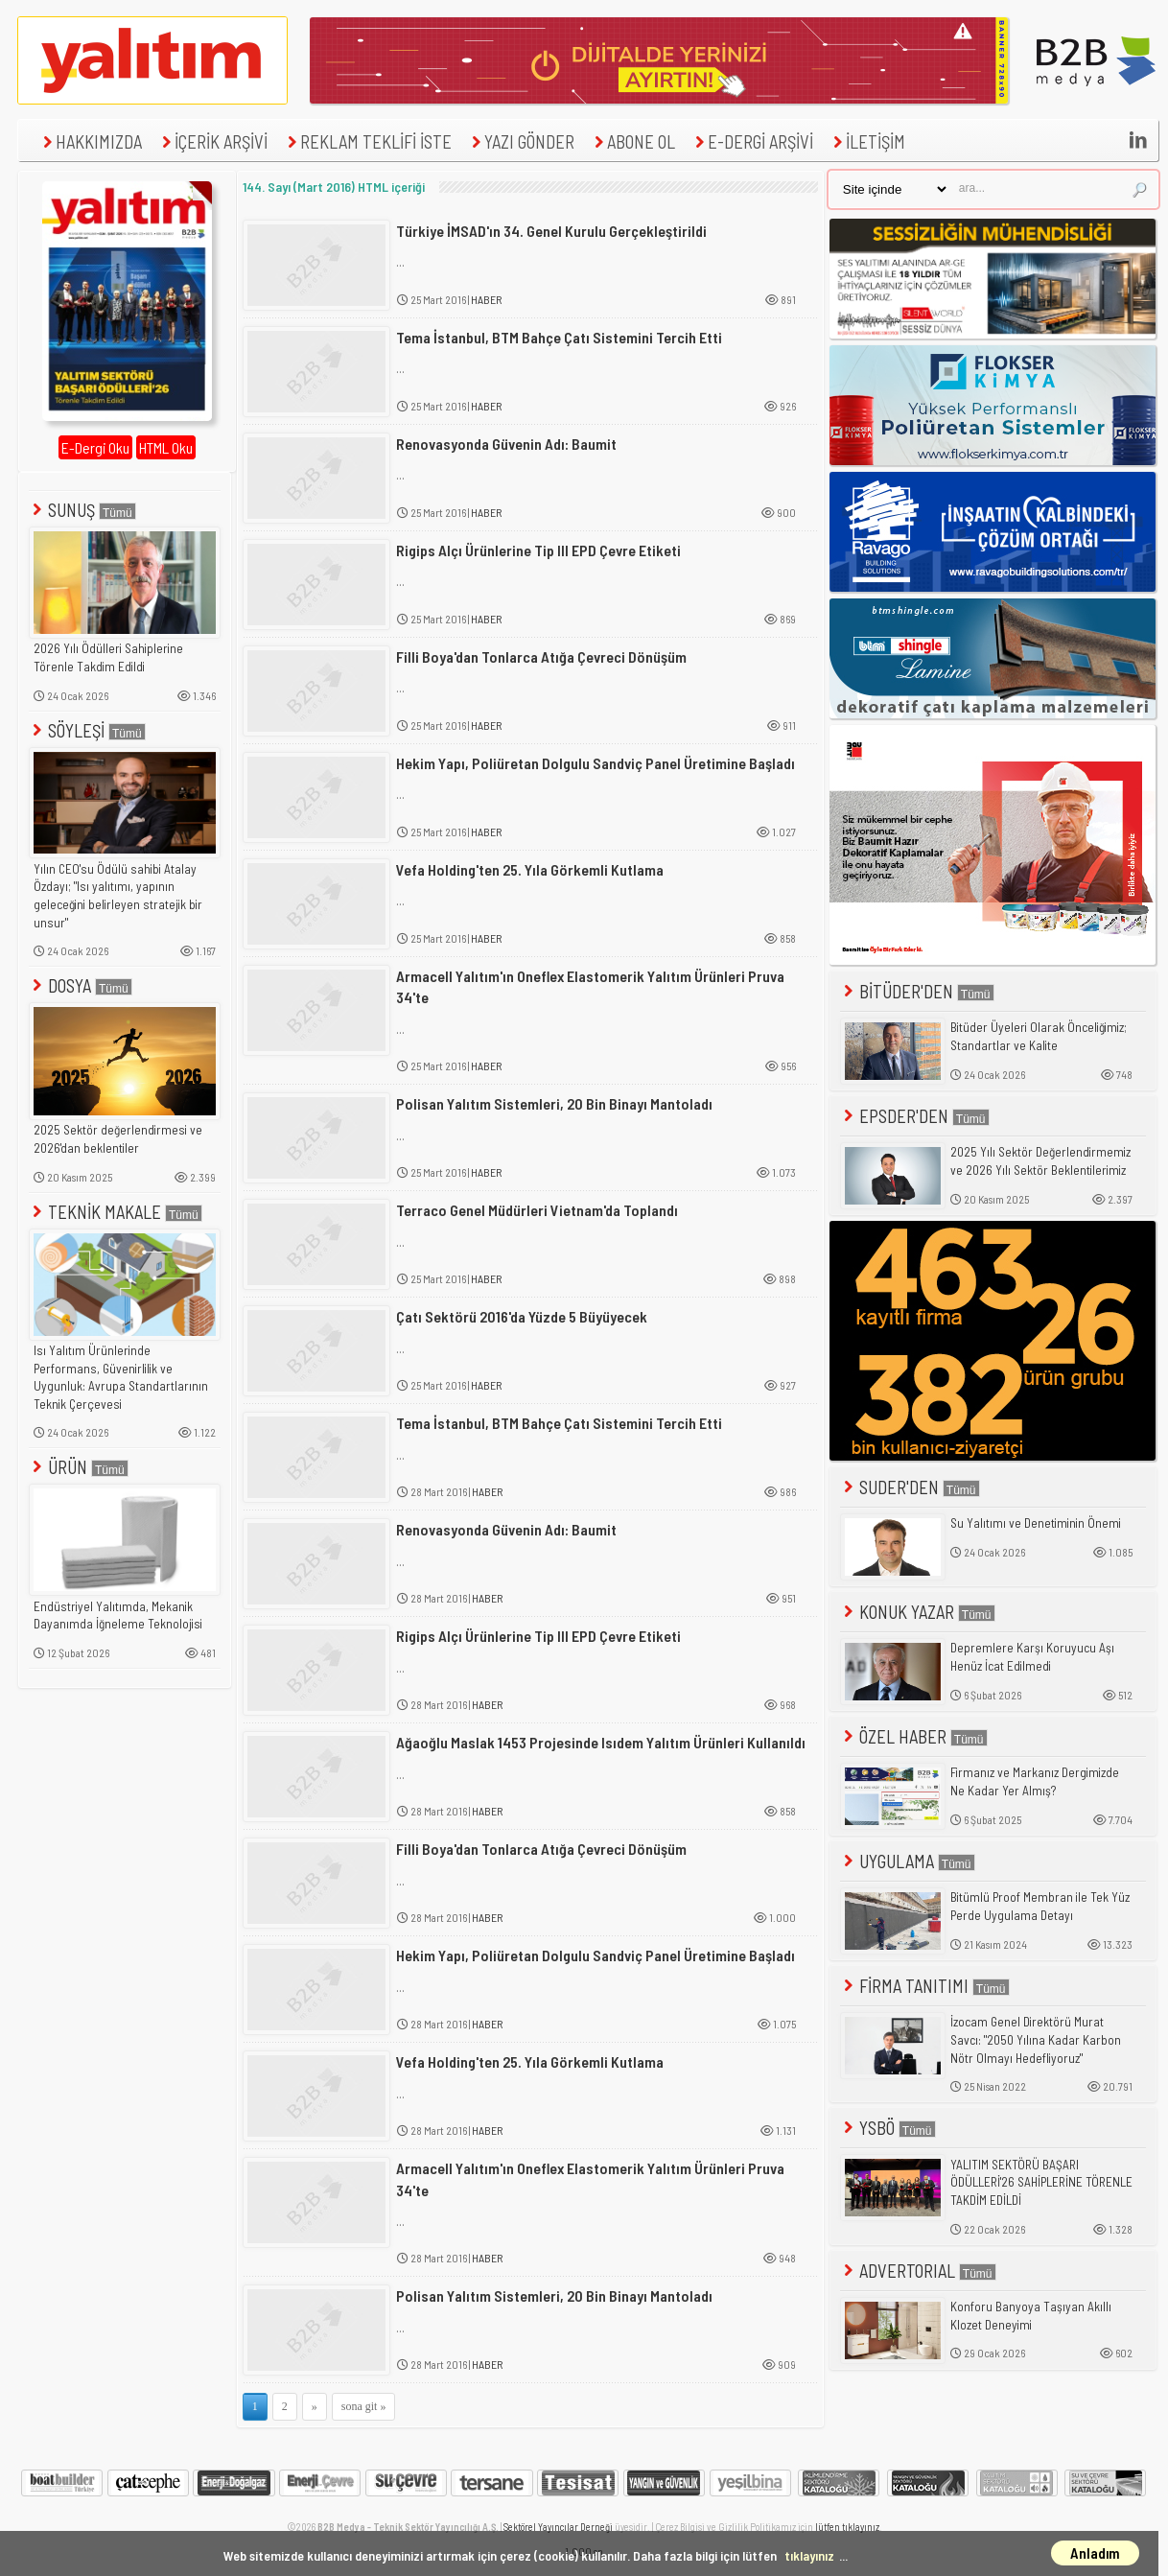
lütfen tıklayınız (847, 2526)
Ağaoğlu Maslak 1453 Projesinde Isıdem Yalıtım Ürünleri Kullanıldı (601, 1742)
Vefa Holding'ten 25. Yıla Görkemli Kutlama (530, 869)
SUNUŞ (82, 510)
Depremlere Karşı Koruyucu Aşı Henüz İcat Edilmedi (1032, 1657)
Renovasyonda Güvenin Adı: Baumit (506, 443)
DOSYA (80, 985)
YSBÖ (888, 2128)
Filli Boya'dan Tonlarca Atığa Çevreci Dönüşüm (541, 656)
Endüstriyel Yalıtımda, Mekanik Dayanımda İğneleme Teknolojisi (118, 1615)
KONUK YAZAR (917, 1612)
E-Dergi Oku (95, 447)
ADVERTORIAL (918, 2271)
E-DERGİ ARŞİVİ (751, 141)
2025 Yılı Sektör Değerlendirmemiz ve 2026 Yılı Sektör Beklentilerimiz (1040, 1161)
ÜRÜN (78, 1467)
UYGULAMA (907, 1861)
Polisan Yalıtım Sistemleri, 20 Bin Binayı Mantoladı (554, 1103)
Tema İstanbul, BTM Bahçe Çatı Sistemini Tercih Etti (559, 337)
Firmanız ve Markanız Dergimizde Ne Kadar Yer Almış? (1034, 1781)
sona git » (363, 2406)
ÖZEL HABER (914, 1736)
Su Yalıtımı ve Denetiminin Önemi (1035, 1523)
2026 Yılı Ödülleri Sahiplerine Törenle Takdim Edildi (108, 657)
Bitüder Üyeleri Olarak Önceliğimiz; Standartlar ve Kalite (1038, 1036)
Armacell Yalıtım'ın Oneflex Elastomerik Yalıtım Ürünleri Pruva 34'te (590, 986)
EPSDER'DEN (915, 1116)
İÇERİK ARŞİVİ (212, 141)
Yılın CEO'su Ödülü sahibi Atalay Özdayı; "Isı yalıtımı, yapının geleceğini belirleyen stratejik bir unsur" (118, 895)
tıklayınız (809, 2555)
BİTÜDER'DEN (917, 991)
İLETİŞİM (867, 141)
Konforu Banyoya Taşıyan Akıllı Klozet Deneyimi (1030, 2315)
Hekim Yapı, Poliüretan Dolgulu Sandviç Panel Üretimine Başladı (595, 763)
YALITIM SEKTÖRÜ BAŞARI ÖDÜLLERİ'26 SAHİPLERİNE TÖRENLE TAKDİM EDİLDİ (1041, 2182)
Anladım (1095, 2553)
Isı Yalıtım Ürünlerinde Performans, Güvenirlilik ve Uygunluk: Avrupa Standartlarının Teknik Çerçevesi (121, 1377)
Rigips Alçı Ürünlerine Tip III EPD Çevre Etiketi (538, 550)
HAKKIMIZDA (90, 141)
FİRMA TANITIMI (925, 1986)
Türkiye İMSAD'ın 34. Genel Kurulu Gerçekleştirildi (551, 231)
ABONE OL (632, 141)
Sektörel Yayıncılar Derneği (558, 2526)
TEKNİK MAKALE (115, 1212)
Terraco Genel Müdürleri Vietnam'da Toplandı (537, 1210)
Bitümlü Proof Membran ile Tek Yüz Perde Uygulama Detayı (1040, 1906)
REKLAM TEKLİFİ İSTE (367, 141)
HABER (486, 299)
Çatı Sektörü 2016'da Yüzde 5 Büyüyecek (521, 1316)
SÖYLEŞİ (87, 730)
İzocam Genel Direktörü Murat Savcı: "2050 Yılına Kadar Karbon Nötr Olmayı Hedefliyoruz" (1035, 2039)
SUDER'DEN (910, 1487)
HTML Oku (166, 447)
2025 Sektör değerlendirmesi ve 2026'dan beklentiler (118, 1139)
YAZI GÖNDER (520, 141)
